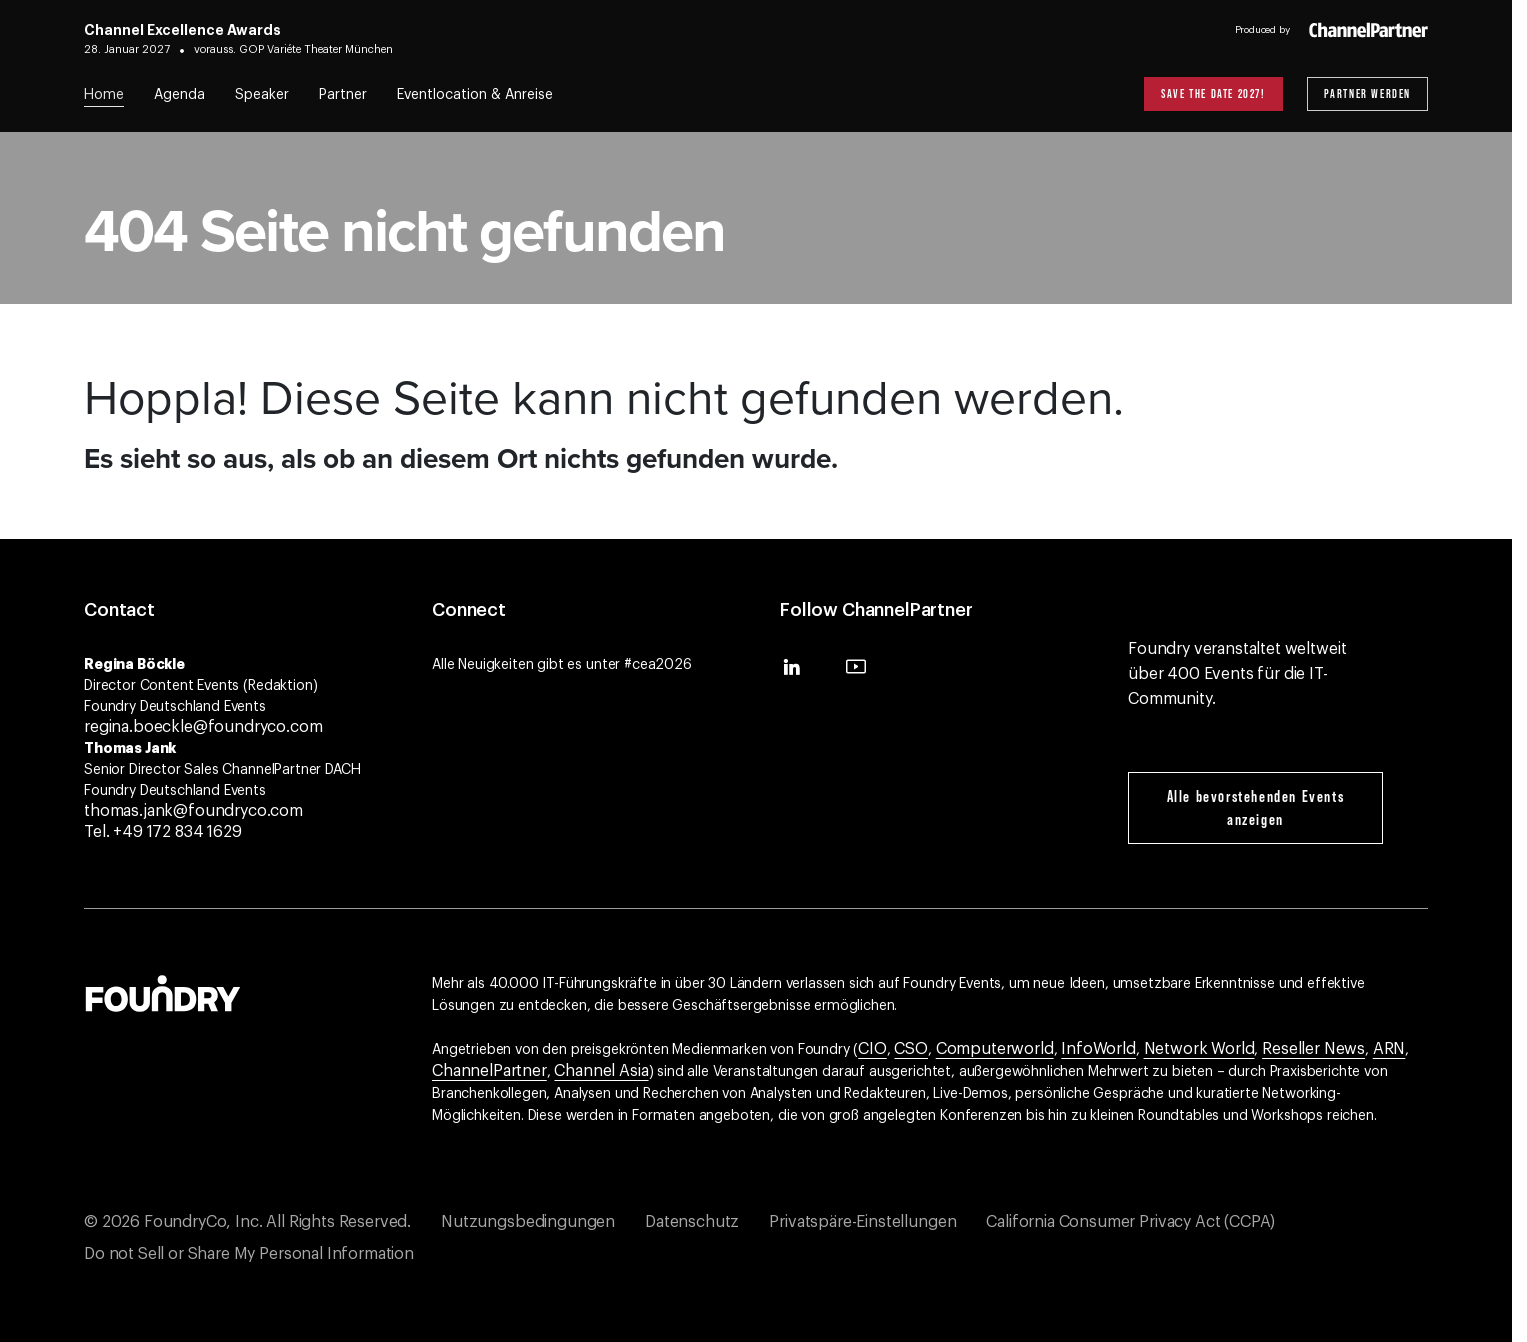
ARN (1389, 1049)
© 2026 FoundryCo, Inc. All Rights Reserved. (247, 1222)
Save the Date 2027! (1213, 93)
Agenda (179, 95)
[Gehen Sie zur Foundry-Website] (163, 991)
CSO (911, 1049)
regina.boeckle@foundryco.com (203, 727)
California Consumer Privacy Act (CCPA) (1130, 1222)
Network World (1199, 1049)
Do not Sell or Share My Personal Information (249, 1254)
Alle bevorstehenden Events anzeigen (1256, 807)
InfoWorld (1098, 1049)
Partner (343, 95)
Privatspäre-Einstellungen (862, 1222)
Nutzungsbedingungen (528, 1222)
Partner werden (1367, 93)
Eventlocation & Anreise (475, 95)
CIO (872, 1049)
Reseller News (1313, 1049)
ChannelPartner (489, 1071)
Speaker (262, 95)
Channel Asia (601, 1071)
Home (104, 95)
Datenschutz (692, 1222)
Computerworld (995, 1049)
